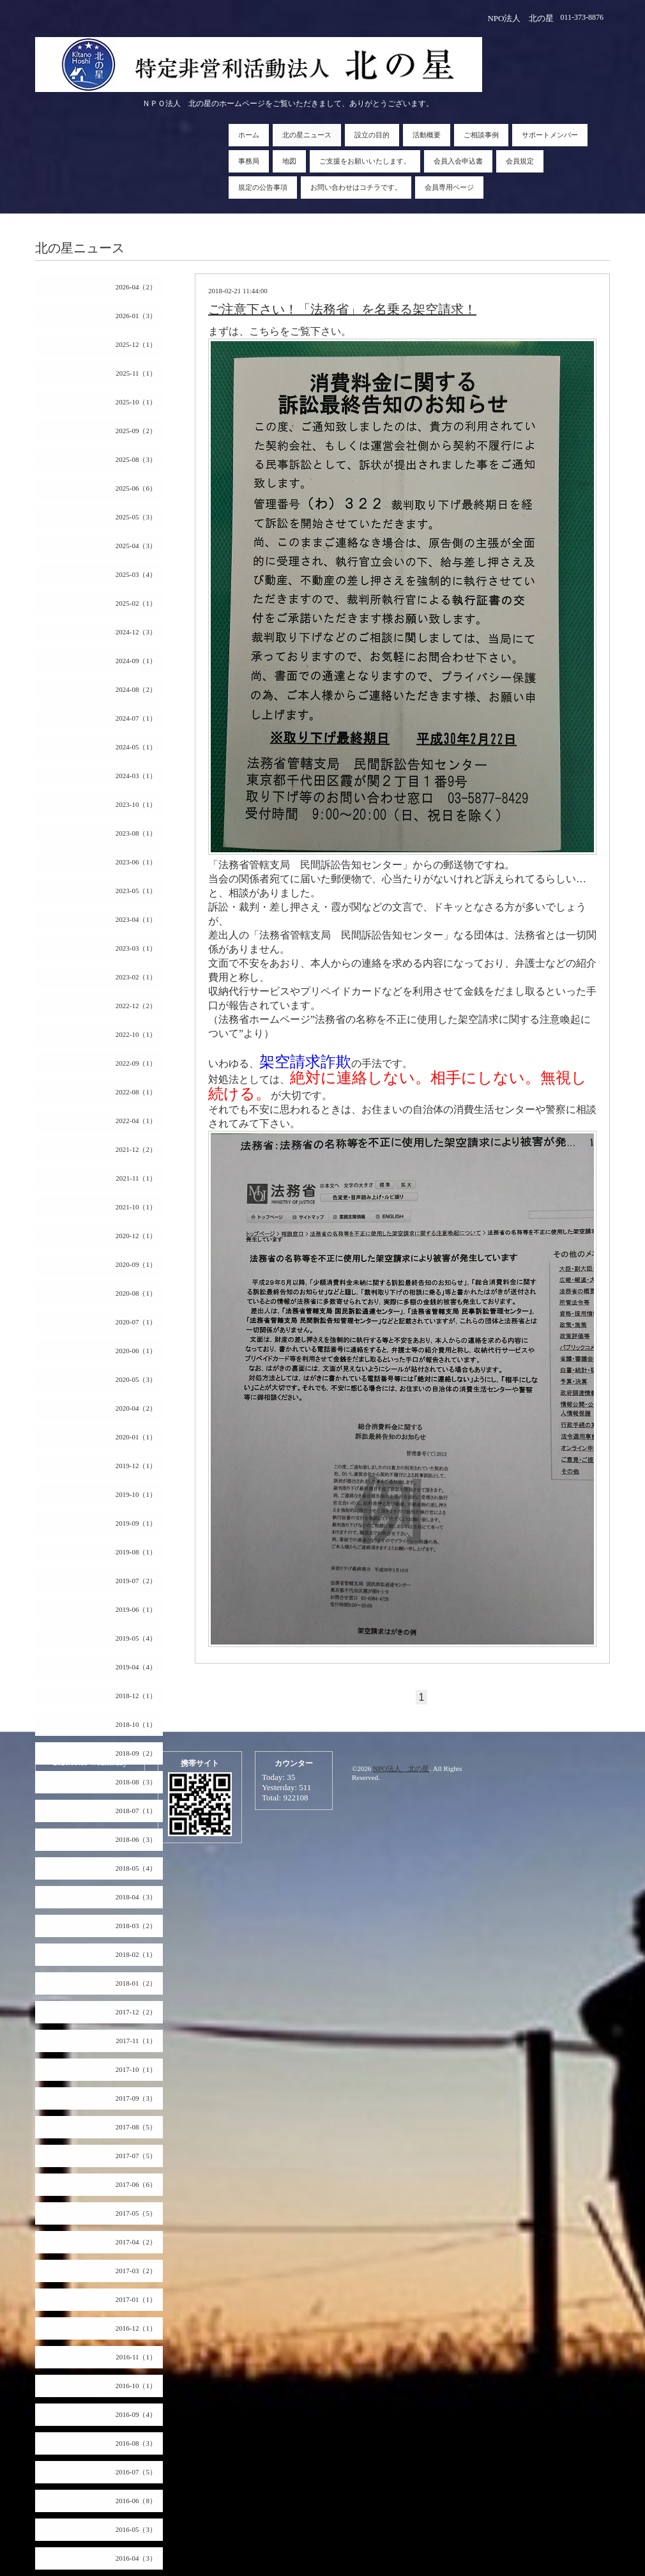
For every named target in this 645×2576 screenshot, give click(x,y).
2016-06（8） (136, 2500)
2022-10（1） (136, 1034)
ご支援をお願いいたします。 (365, 161)
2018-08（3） (136, 1782)
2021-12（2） (136, 1149)
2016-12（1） (136, 2328)
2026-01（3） (136, 315)
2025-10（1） (136, 402)
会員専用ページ (449, 187)
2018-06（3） (136, 1839)
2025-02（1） (136, 603)
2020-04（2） (136, 1408)
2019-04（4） (136, 1667)
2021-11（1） (136, 1178)
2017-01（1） (136, 2299)
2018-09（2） (136, 1753)
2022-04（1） (136, 1120)
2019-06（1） (136, 1609)
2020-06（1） (136, 1350)
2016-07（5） (136, 2472)
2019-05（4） (136, 1638)
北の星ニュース (306, 135)
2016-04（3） (136, 2558)
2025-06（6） (136, 488)
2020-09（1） (136, 1264)
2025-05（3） (136, 517)
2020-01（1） (136, 1437)
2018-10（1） (136, 1724)
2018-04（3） (136, 1897)
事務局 (248, 161)
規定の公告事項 (262, 187)
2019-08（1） (136, 1552)
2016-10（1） (136, 2385)
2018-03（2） (136, 1925)
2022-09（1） (136, 1063)
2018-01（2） (136, 1983)
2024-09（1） (136, 660)
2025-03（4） (136, 574)
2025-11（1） (136, 373)
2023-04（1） (136, 919)
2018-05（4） (136, 1868)
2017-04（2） (136, 2242)
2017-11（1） (136, 2040)
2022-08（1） (136, 1092)
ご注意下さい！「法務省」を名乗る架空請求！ (342, 309)
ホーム (248, 135)
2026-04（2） (136, 287)
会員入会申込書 (458, 161)
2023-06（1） (136, 862)
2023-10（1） (136, 804)
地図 (289, 161)
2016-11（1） (136, 2357)
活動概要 (427, 135)
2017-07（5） (136, 2155)
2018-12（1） (136, 1695)
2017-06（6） (136, 2184)
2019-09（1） (136, 1523)
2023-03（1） (136, 948)
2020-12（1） (136, 1235)
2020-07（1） (136, 1322)
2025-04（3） (136, 545)
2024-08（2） (136, 689)
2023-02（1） (136, 977)
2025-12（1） (136, 344)
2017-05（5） (136, 2213)
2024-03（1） (136, 775)
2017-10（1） (136, 2069)
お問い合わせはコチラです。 (356, 187)
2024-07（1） (136, 718)
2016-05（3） (136, 2529)
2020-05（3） (136, 1379)
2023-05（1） (136, 890)
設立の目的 (372, 135)
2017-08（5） (136, 2127)
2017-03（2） (136, 2270)
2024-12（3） (136, 632)
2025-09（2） (136, 430)
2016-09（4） (136, 2414)
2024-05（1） (136, 747)
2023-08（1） (136, 833)
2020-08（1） (136, 1293)
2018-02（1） (136, 1954)
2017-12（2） (136, 2012)
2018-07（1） (136, 1810)
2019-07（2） (136, 1580)
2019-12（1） (136, 1465)
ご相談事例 (481, 135)
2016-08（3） (136, 2443)
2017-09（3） (136, 2098)
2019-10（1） (136, 1494)
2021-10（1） (136, 1207)
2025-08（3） (136, 459)
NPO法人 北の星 (401, 1768)
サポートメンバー (550, 135)
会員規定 (520, 161)
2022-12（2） (136, 1005)
